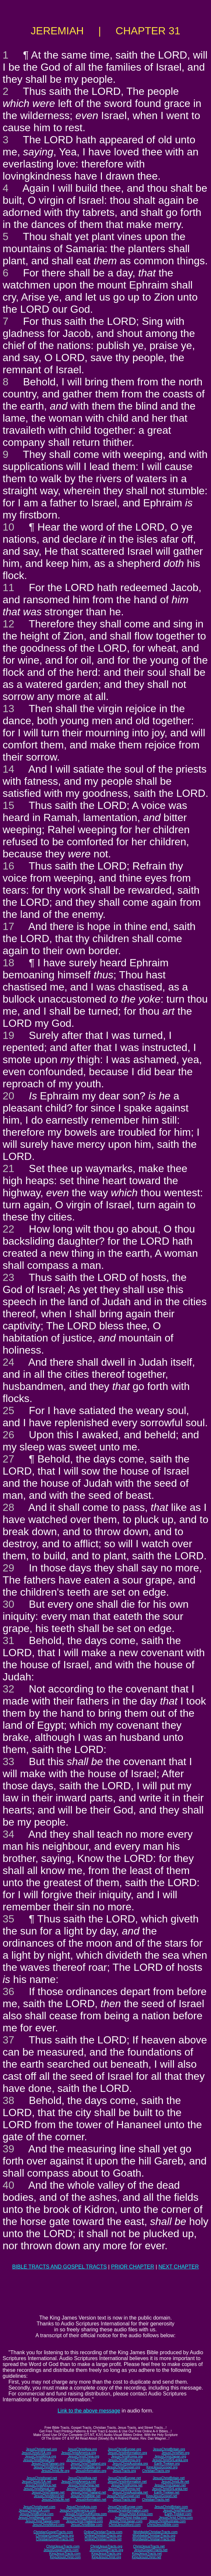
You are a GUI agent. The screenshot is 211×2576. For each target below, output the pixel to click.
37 (8, 2040)
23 (8, 1277)
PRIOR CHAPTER (132, 2266)
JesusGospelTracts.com (61, 2550)
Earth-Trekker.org (167, 2463)
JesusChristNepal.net (39, 2489)
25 (8, 1410)
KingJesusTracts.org (106, 2553)
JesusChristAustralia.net (130, 2492)
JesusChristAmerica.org (78, 2453)
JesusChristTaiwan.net (48, 2492)
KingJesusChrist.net (146, 2557)
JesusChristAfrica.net (40, 2485)
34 (8, 1834)
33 (8, 1761)
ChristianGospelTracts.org (55, 2535)
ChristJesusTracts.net (148, 2546)
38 (8, 2100)
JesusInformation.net (91, 2499)
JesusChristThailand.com (84, 2521)
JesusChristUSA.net (36, 2481)
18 (8, 963)
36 (8, 1991)
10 (8, 527)
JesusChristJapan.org (170, 2456)
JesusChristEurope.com (125, 2507)
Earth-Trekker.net (166, 2492)
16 (8, 866)
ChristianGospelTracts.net (55, 2539)
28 (8, 1507)
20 (8, 1096)
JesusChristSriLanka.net (169, 2489)
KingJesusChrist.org (106, 2557)
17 (8, 926)
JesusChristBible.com (86, 2525)
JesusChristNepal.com (34, 2517)
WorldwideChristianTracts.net (153, 2539)
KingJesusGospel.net (161, 2496)
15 (8, 805)
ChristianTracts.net (155, 2499)
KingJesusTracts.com (65, 2553)
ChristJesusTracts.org (106, 2546)
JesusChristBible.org (85, 2467)
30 (8, 1604)
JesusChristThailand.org (88, 2463)
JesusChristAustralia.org (130, 2463)
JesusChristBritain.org (169, 2449)
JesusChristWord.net (49, 2496)
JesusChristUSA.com (34, 2510)
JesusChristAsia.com (81, 2507)
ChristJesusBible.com (163, 2525)
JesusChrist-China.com (176, 2517)
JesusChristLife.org (55, 2471)
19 (8, 1035)
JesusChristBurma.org (124, 2460)
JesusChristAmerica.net (78, 2481)
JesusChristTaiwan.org (48, 2463)
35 (8, 1919)
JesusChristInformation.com (128, 2510)
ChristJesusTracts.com (62, 2546)
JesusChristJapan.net (170, 2485)
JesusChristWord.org (48, 2467)
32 (8, 1689)
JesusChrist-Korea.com (136, 2514)
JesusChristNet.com (177, 2510)
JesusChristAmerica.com (78, 2510)
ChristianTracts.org (156, 2471)
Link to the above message (89, 2410)
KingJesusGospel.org (162, 2467)
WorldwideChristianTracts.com (155, 2532)
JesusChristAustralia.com (167, 2521)
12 (8, 624)
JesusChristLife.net (175, 2481)
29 (8, 1568)
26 (8, 1435)
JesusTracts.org (124, 2471)
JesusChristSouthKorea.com (86, 2514)
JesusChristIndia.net (81, 2489)
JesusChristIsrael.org (41, 2449)
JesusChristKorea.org (127, 2456)
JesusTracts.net (124, 2499)
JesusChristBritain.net (168, 2478)
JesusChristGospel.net (123, 2496)
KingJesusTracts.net (147, 2553)
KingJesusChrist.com (65, 2557)
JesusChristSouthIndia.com (83, 2517)
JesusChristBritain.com (171, 2507)
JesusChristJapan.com (125, 2521)
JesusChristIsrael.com (39, 2507)
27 (8, 1459)
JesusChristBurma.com (36, 2514)
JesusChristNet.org (175, 2453)
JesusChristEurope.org (124, 2449)
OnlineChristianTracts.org (103, 2535)
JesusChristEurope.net (124, 2478)
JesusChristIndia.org (81, 2460)
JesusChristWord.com (48, 2525)
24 (8, 1362)
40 (8, 2185)
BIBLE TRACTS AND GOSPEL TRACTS (59, 2266)
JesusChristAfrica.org (40, 2456)
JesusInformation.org (91, 2471)
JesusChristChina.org (83, 2456)
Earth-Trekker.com (177, 2514)
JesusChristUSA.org (36, 2453)
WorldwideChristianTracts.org (153, 2535)
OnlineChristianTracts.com (103, 2532)
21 (8, 1168)
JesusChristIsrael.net (41, 2478)
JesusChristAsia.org (82, 2449)
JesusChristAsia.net (82, 2478)
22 (8, 1229)
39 (8, 2149)
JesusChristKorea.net (127, 2485)
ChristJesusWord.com (125, 2525)
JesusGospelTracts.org (106, 2550)
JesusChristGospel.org (123, 2467)
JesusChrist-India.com (131, 2517)
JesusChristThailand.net (88, 2492)
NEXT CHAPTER (179, 2266)
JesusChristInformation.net (127, 2481)
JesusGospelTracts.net (150, 2550)
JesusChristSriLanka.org (170, 2460)
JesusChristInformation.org (127, 2453)
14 (8, 769)
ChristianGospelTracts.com (53, 2532)
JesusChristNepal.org (38, 2460)
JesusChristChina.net (83, 2485)
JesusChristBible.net (85, 2496)
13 (8, 708)
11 (8, 587)
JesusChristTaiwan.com (42, 2521)
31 (8, 1640)
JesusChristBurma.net (124, 2489)
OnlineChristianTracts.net (103, 2539)
